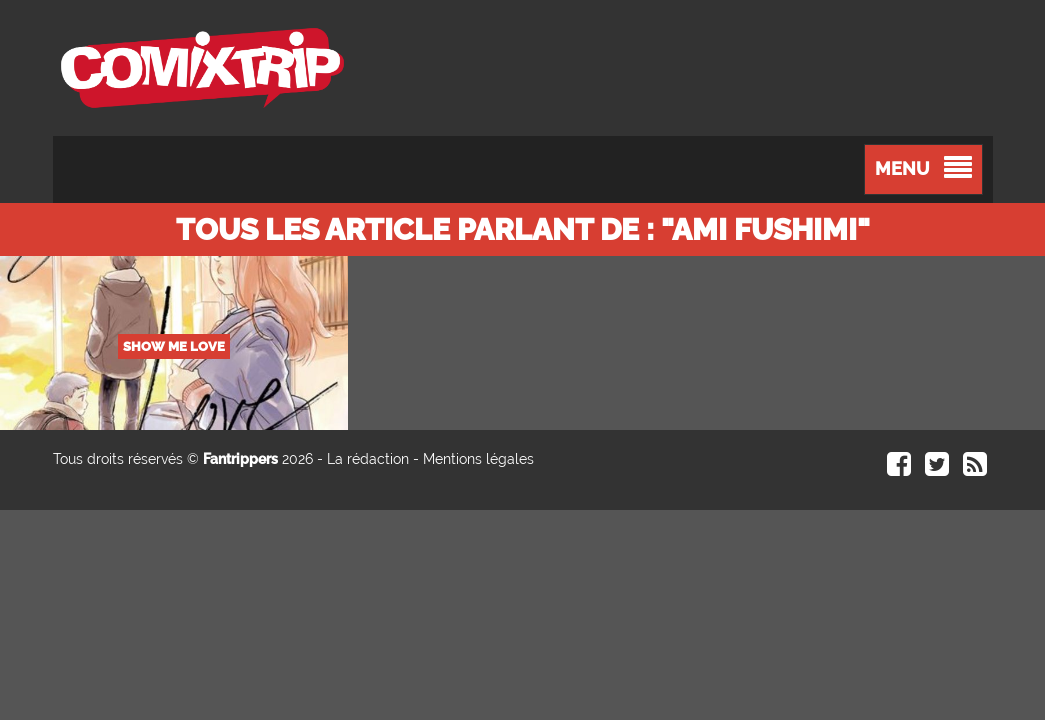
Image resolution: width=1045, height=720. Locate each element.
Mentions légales (478, 459)
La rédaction (368, 459)
